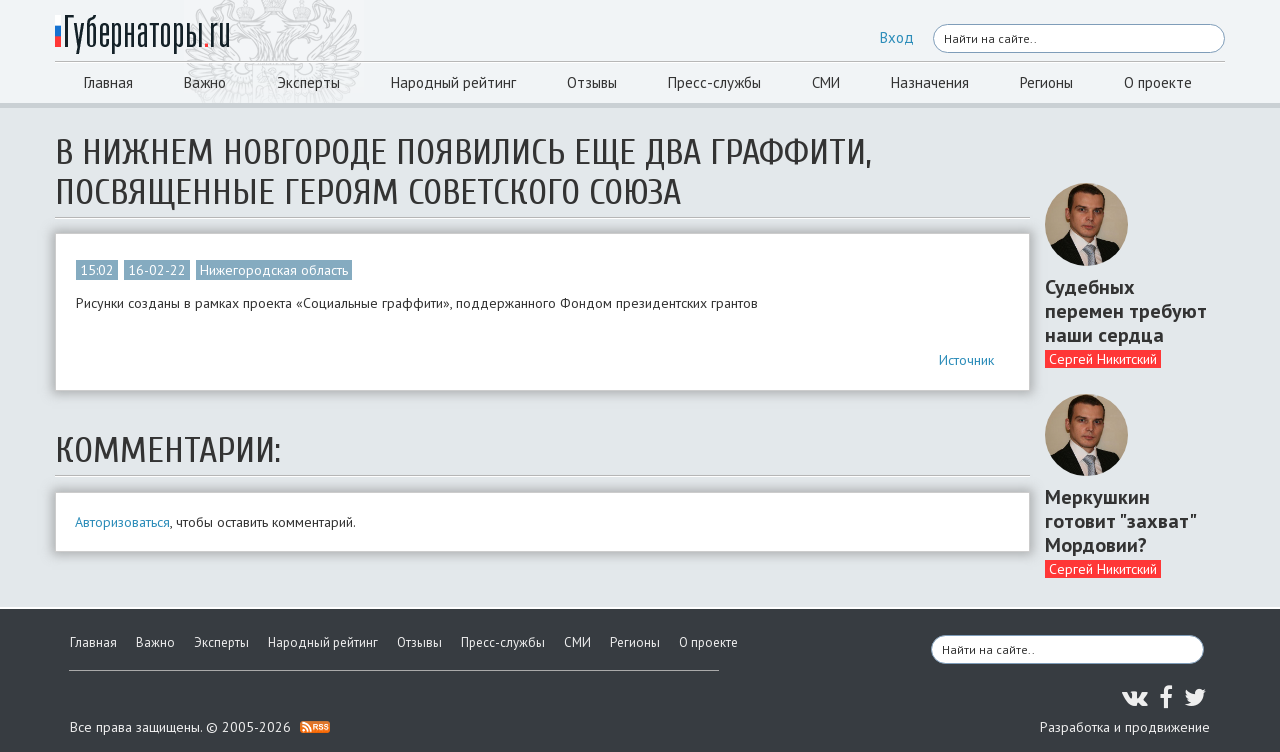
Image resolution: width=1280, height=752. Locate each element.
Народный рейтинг (453, 82)
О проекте (1158, 82)
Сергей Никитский (1103, 359)
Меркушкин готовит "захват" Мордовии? (1120, 521)
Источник (966, 360)
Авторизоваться (122, 522)
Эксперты (308, 82)
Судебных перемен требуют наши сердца (1126, 311)
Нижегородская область (274, 270)
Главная (108, 82)
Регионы (1046, 82)
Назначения (930, 82)
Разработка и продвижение (1125, 727)
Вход (897, 37)
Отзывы (592, 82)
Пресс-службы (714, 82)
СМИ (826, 82)
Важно (205, 82)
